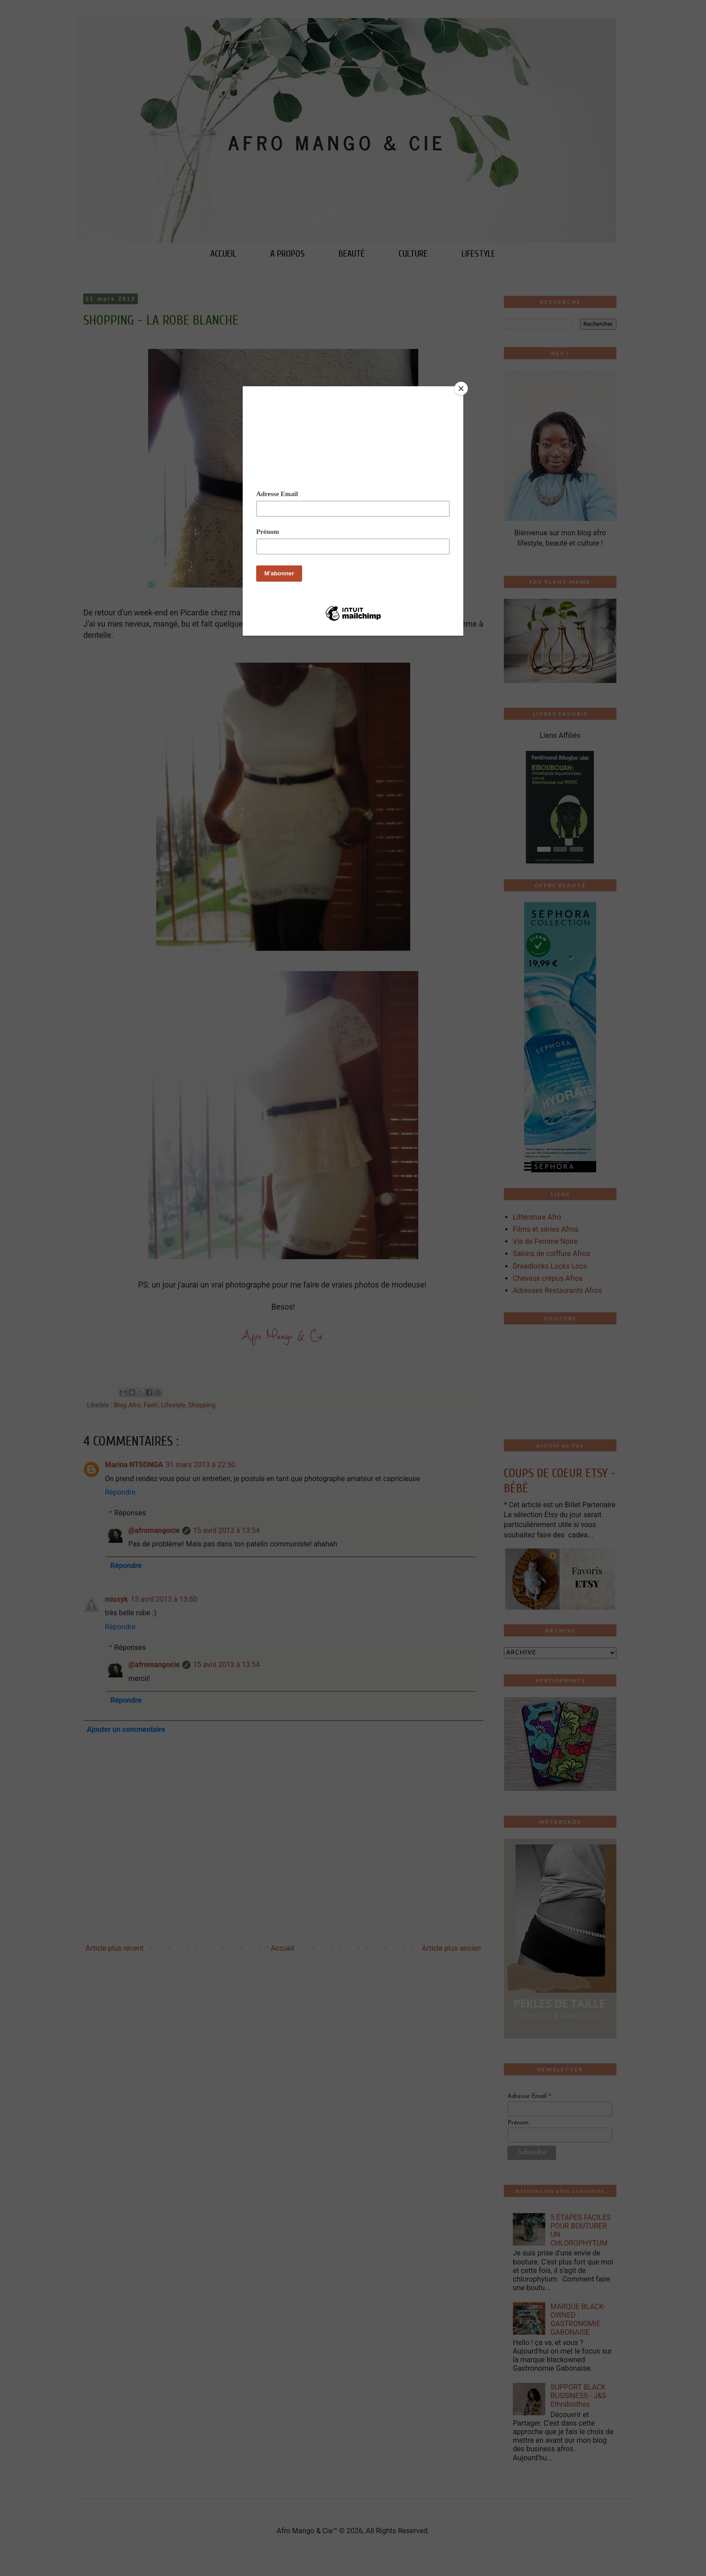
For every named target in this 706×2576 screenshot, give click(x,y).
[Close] (461, 388)
